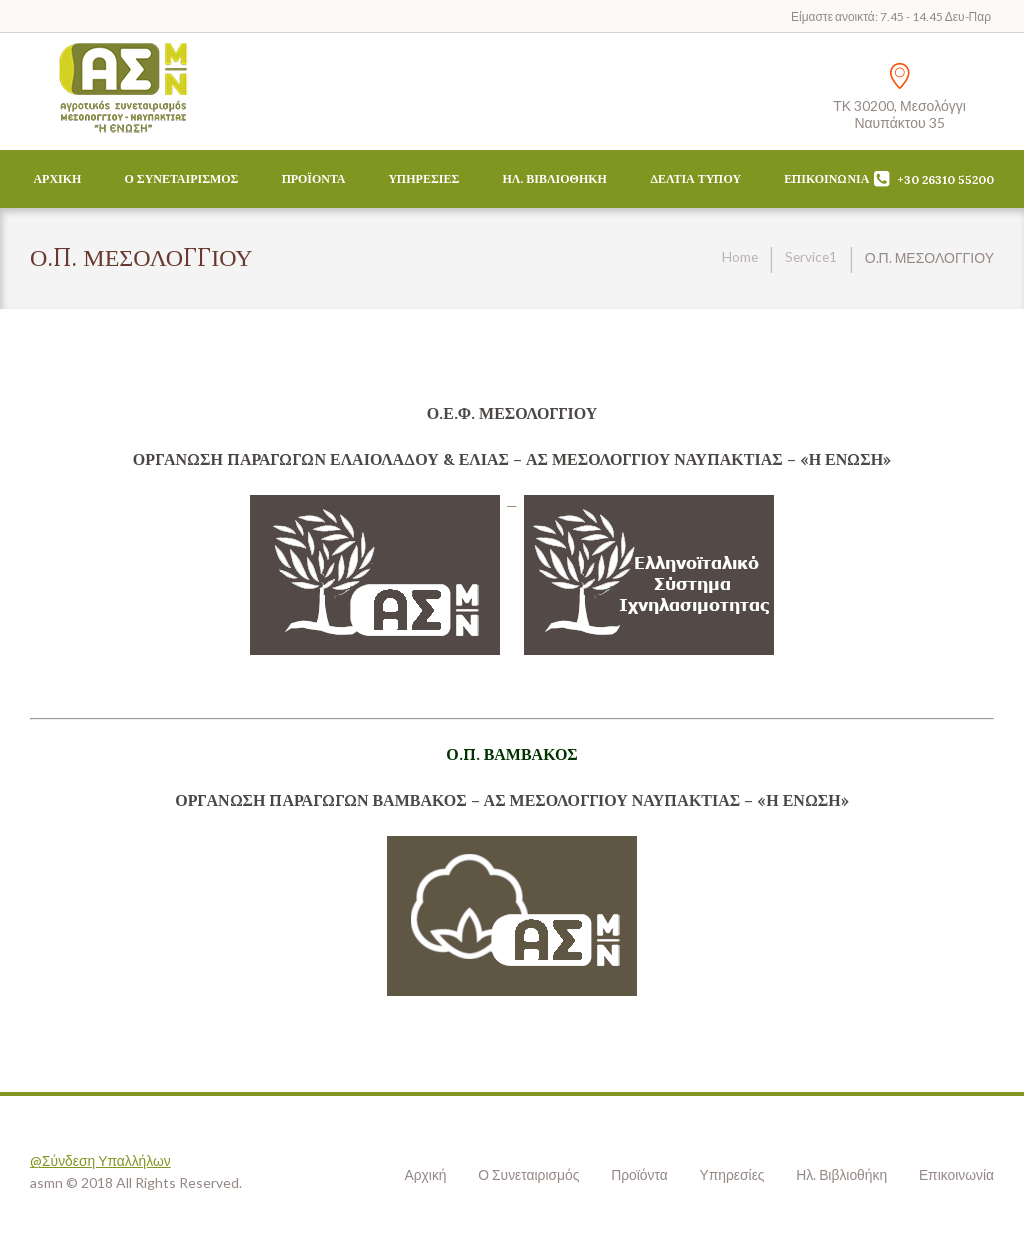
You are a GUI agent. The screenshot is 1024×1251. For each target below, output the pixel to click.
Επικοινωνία (826, 178)
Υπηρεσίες (424, 178)
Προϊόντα (314, 178)
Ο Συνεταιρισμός (182, 178)
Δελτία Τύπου (695, 178)
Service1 (810, 257)
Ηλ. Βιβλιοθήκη (554, 178)
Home (737, 257)
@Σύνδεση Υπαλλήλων (101, 1160)
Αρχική (57, 178)
